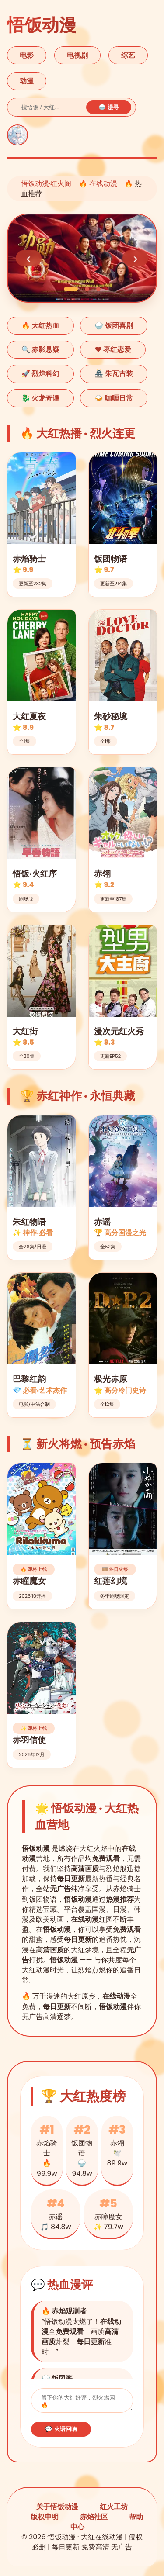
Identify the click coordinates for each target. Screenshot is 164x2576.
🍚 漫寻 (108, 107)
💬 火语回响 (61, 2431)
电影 (27, 55)
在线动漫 (103, 184)
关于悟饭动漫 (57, 2509)
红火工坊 (114, 2509)
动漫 (27, 81)
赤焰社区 (94, 2519)
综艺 (128, 55)
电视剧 (77, 55)
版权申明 (45, 2519)
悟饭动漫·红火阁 (46, 184)
